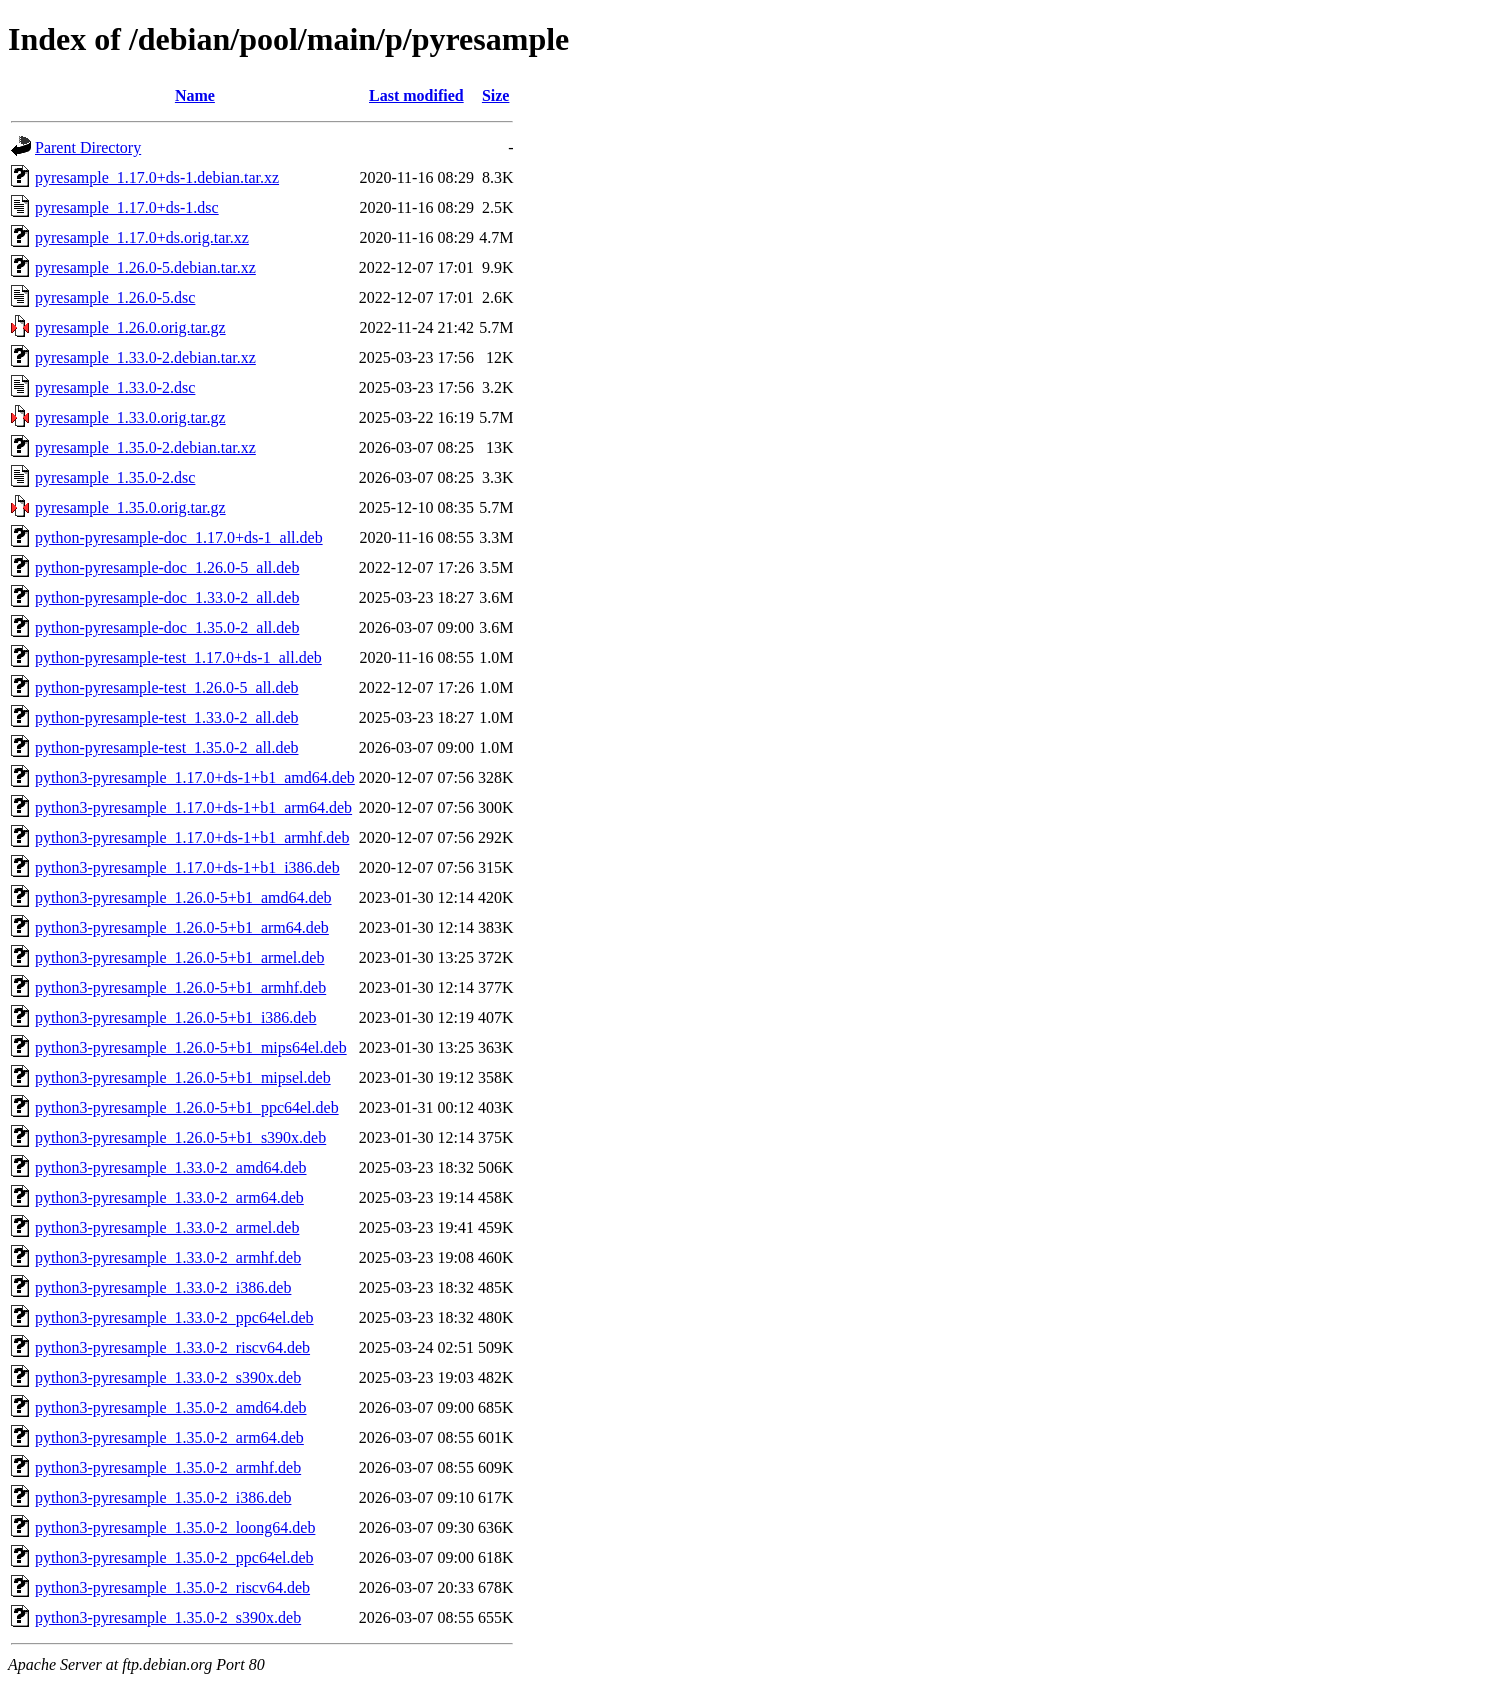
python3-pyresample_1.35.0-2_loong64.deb (175, 1527)
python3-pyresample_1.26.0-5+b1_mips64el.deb (191, 1047)
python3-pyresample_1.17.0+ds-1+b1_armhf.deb (192, 837)
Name (195, 95)
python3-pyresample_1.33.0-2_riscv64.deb (172, 1347)
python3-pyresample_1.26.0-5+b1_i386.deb (175, 1017)
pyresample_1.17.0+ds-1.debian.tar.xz (157, 177)
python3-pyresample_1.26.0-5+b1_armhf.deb (180, 987)
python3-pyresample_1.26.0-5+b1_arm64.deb (182, 927)
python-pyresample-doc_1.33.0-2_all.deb (167, 597)
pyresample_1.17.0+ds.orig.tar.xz (142, 237)
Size (496, 95)
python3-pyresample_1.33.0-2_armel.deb (167, 1227)
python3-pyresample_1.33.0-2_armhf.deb (168, 1257)
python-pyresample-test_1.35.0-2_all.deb (167, 747)
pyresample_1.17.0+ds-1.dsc (127, 207)
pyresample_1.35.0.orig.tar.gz (130, 507)
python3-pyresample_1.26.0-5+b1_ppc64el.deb (187, 1107)
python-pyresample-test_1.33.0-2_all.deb (167, 717)
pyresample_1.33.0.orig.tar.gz (130, 417)
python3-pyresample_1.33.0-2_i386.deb (163, 1287)
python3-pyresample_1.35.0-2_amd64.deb (171, 1407)
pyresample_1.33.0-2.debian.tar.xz (145, 357)
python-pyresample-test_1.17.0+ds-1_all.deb (178, 657)
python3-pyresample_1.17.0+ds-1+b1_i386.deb (187, 867)
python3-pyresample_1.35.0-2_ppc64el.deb (174, 1557)
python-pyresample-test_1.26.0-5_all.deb (167, 687)
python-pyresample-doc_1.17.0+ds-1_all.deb (179, 537)
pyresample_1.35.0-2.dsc (115, 477)
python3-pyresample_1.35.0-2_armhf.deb (168, 1467)
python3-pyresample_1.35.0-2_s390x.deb (168, 1617)
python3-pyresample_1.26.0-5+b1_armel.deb (179, 957)
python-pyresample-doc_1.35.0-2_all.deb (167, 627)
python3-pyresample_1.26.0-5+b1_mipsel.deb (183, 1077)
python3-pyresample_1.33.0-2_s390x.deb (168, 1377)
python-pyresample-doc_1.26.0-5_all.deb (167, 567)
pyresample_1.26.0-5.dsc (115, 297)
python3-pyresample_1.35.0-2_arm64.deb (169, 1437)
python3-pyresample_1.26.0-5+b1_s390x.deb (180, 1137)
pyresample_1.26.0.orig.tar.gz (130, 327)
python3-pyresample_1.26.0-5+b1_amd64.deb (183, 897)
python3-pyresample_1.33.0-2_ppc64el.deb (174, 1317)
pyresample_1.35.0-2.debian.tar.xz (145, 447)
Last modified (416, 95)
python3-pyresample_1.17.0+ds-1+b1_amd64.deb (195, 777)
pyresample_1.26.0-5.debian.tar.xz (145, 267)
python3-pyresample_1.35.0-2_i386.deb (163, 1497)
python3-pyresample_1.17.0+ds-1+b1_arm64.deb (193, 807)
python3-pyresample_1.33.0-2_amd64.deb (171, 1167)
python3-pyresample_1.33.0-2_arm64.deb (169, 1197)
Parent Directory (88, 147)
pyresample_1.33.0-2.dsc (115, 387)
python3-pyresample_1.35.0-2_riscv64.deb (172, 1587)
